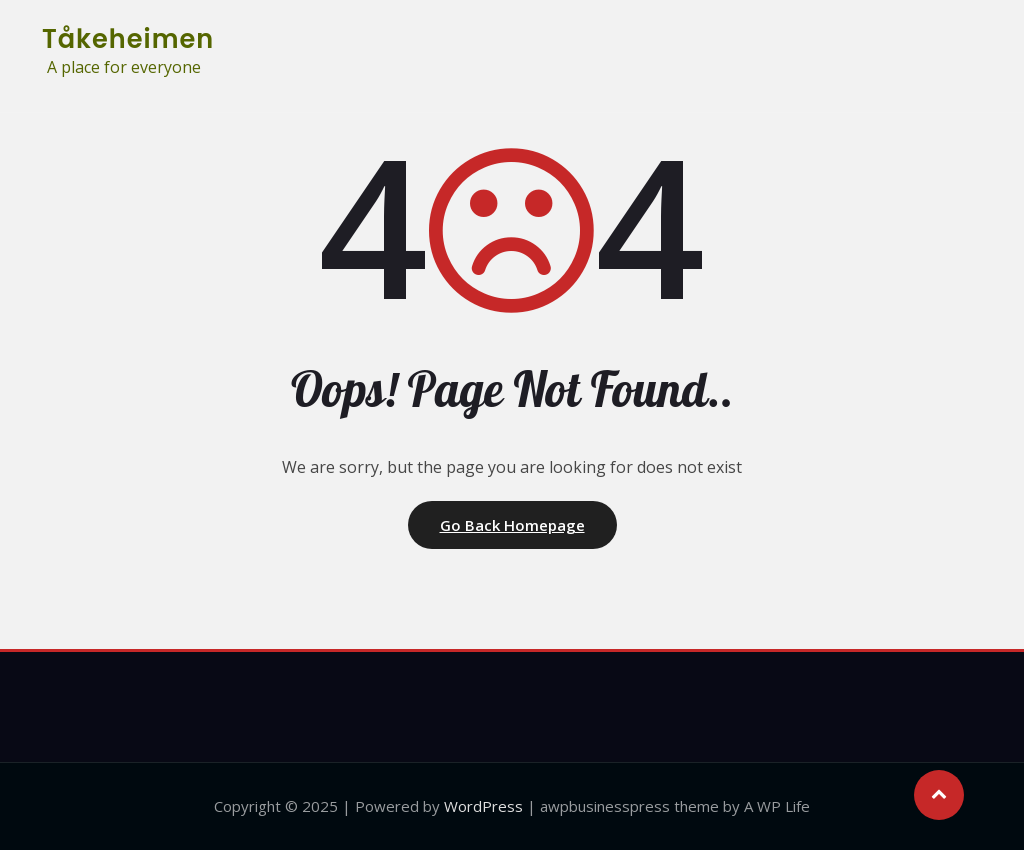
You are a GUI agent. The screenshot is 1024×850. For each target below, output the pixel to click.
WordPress (483, 806)
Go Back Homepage (512, 525)
